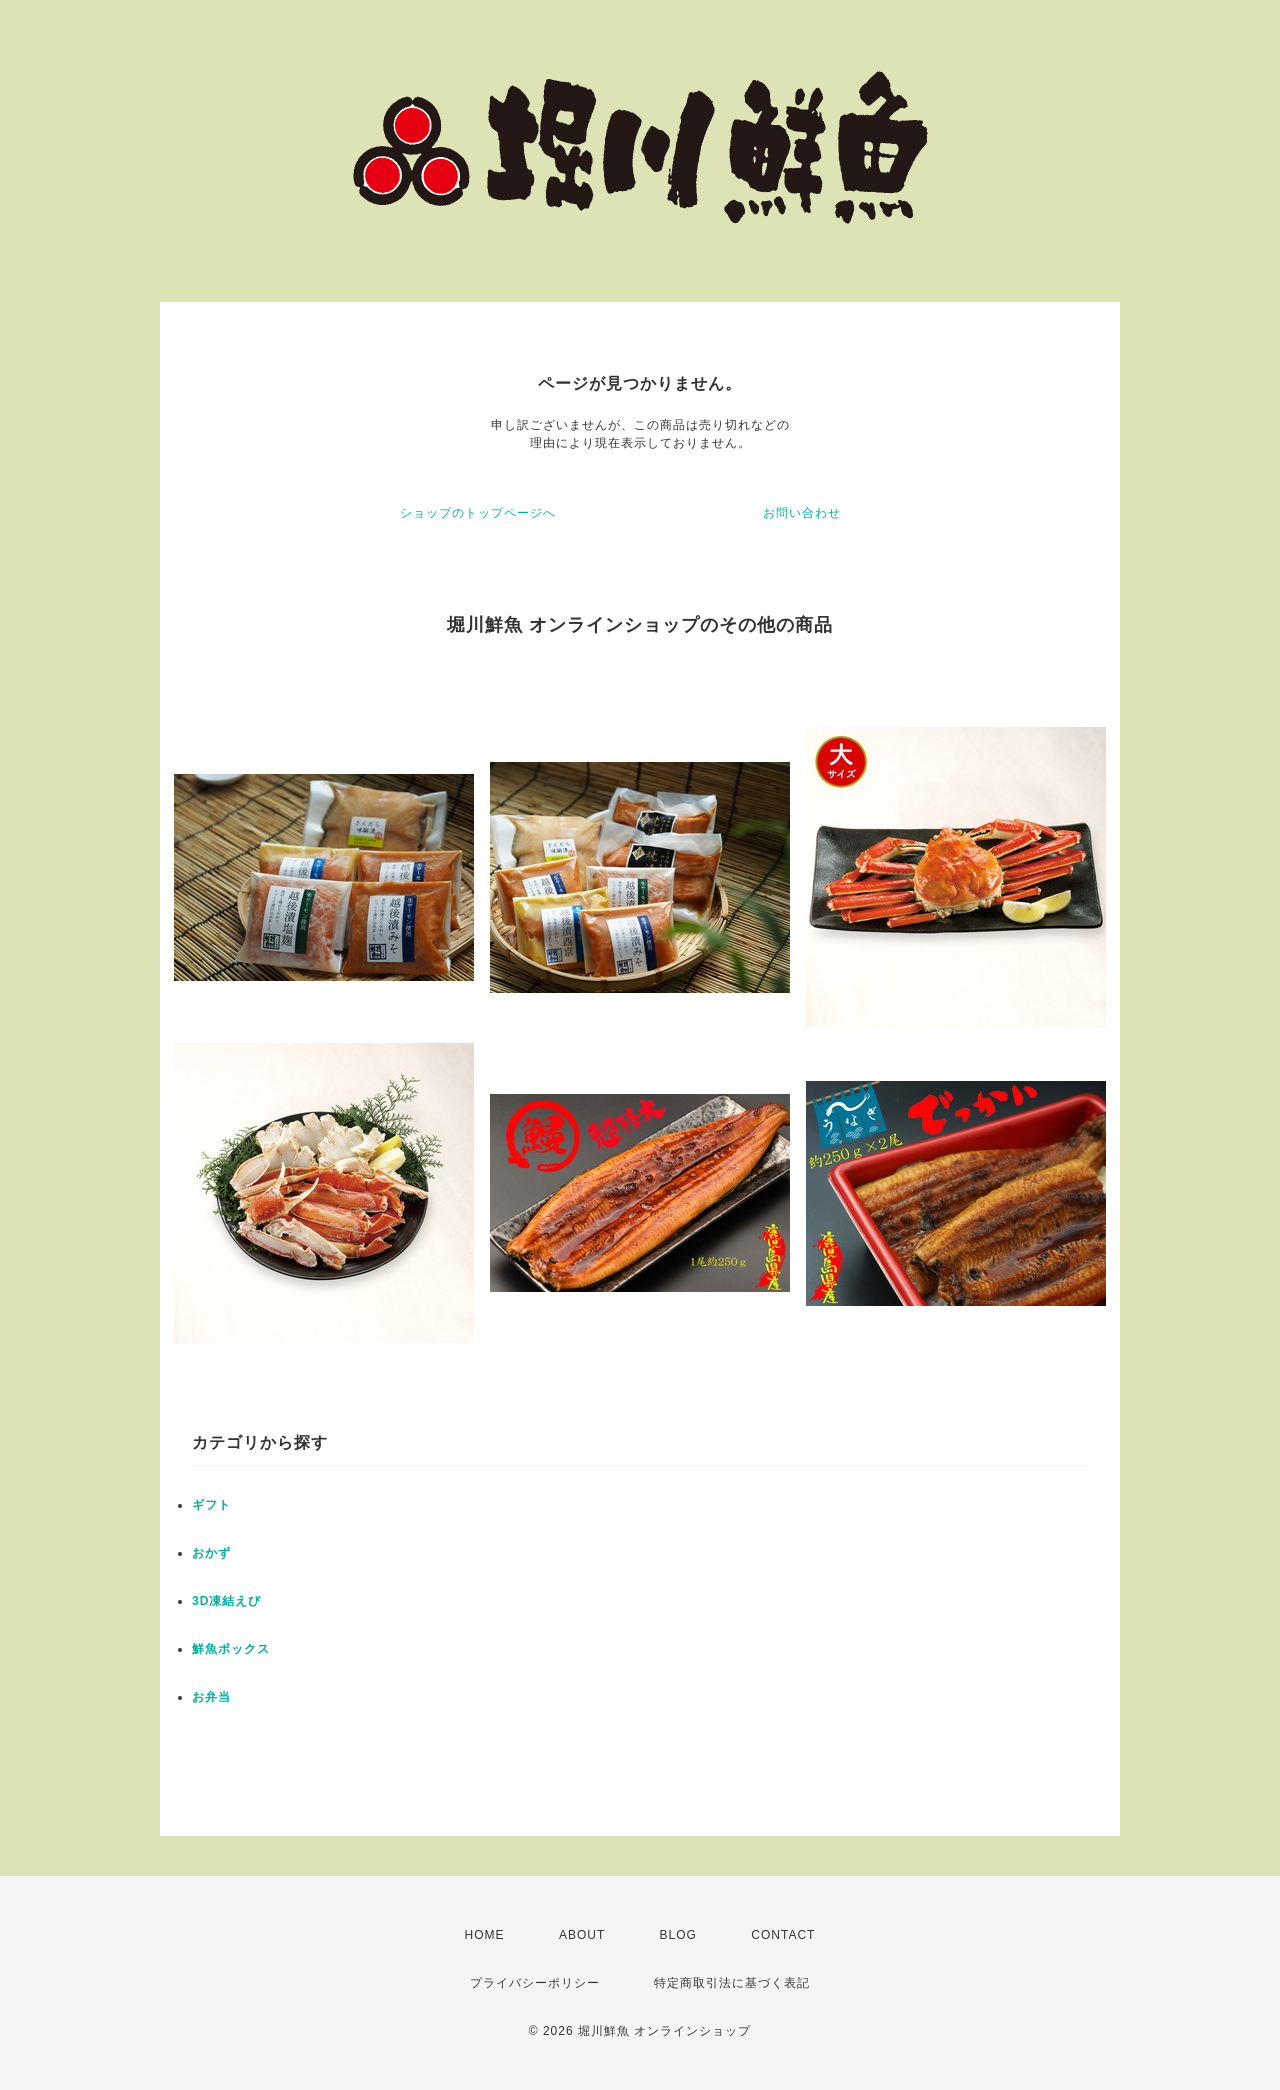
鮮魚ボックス (231, 1649)
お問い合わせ (802, 513)
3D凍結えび (226, 1601)
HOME (485, 1935)
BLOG (678, 1935)
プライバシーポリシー (535, 1983)
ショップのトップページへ (478, 513)
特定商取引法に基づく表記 (732, 1983)
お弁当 (211, 1697)
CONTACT (783, 1935)
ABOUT (582, 1935)
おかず (211, 1553)
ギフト (211, 1505)
